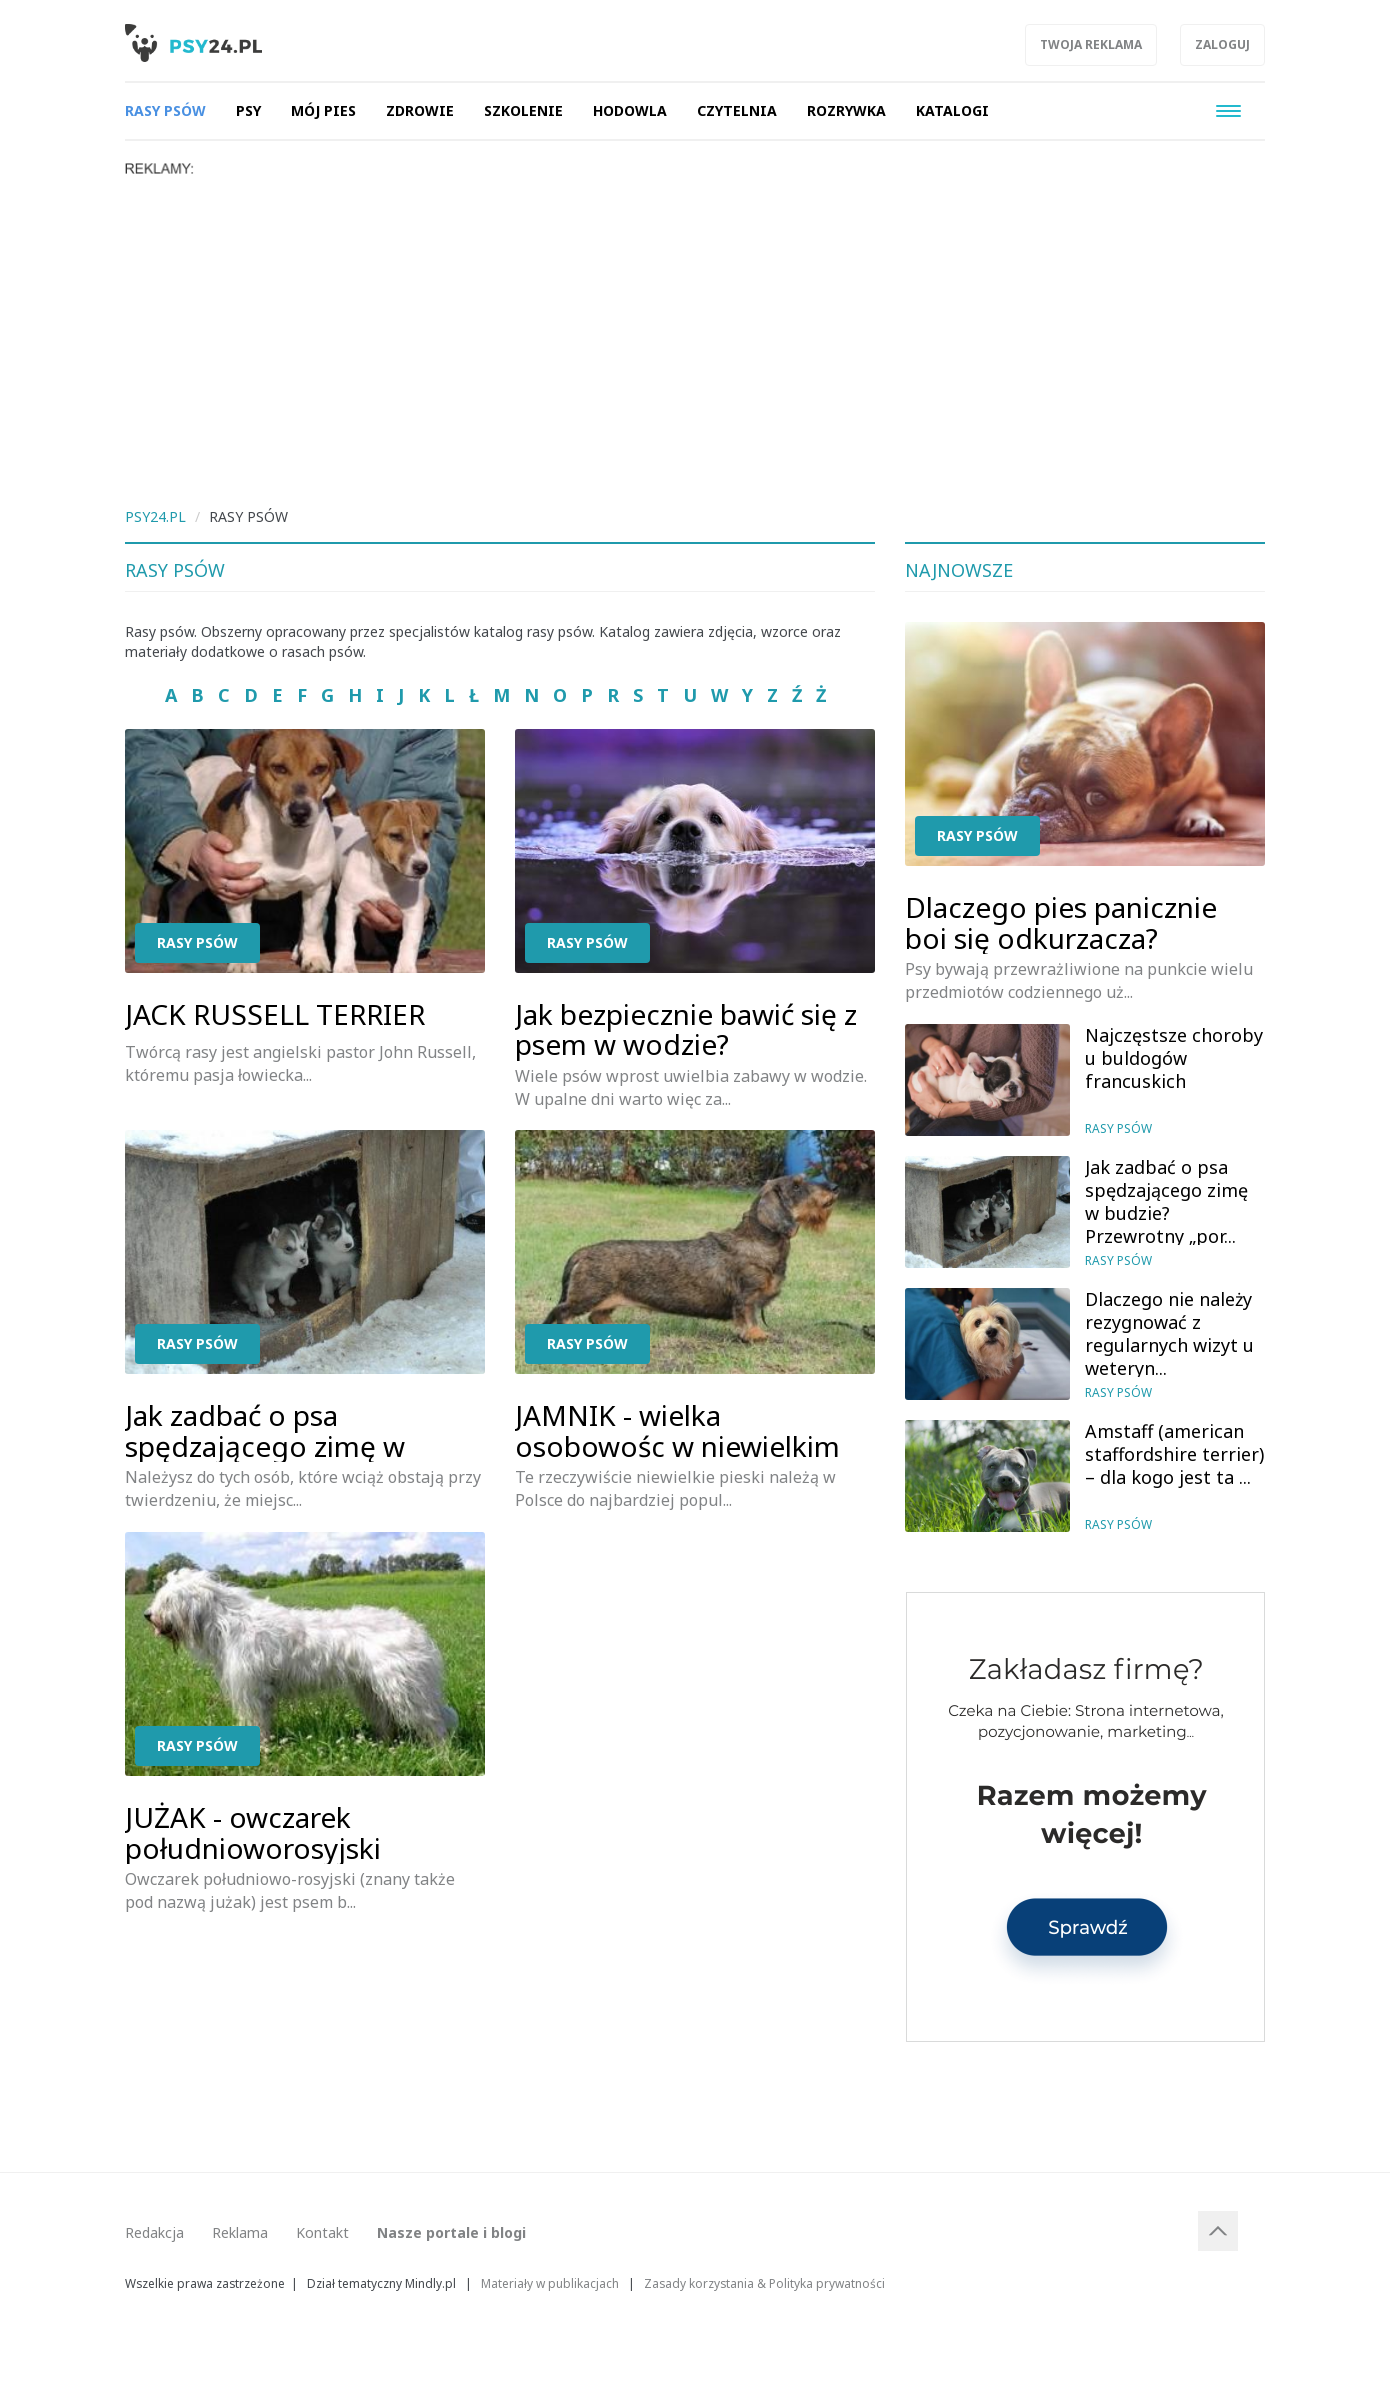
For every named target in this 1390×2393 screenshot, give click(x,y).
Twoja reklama (1091, 44)
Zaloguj (1222, 44)
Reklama (240, 2232)
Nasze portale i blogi (451, 2232)
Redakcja (154, 2232)
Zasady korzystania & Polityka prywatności (764, 2283)
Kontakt (322, 2232)
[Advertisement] (695, 327)
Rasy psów (197, 942)
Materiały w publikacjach (550, 2283)
